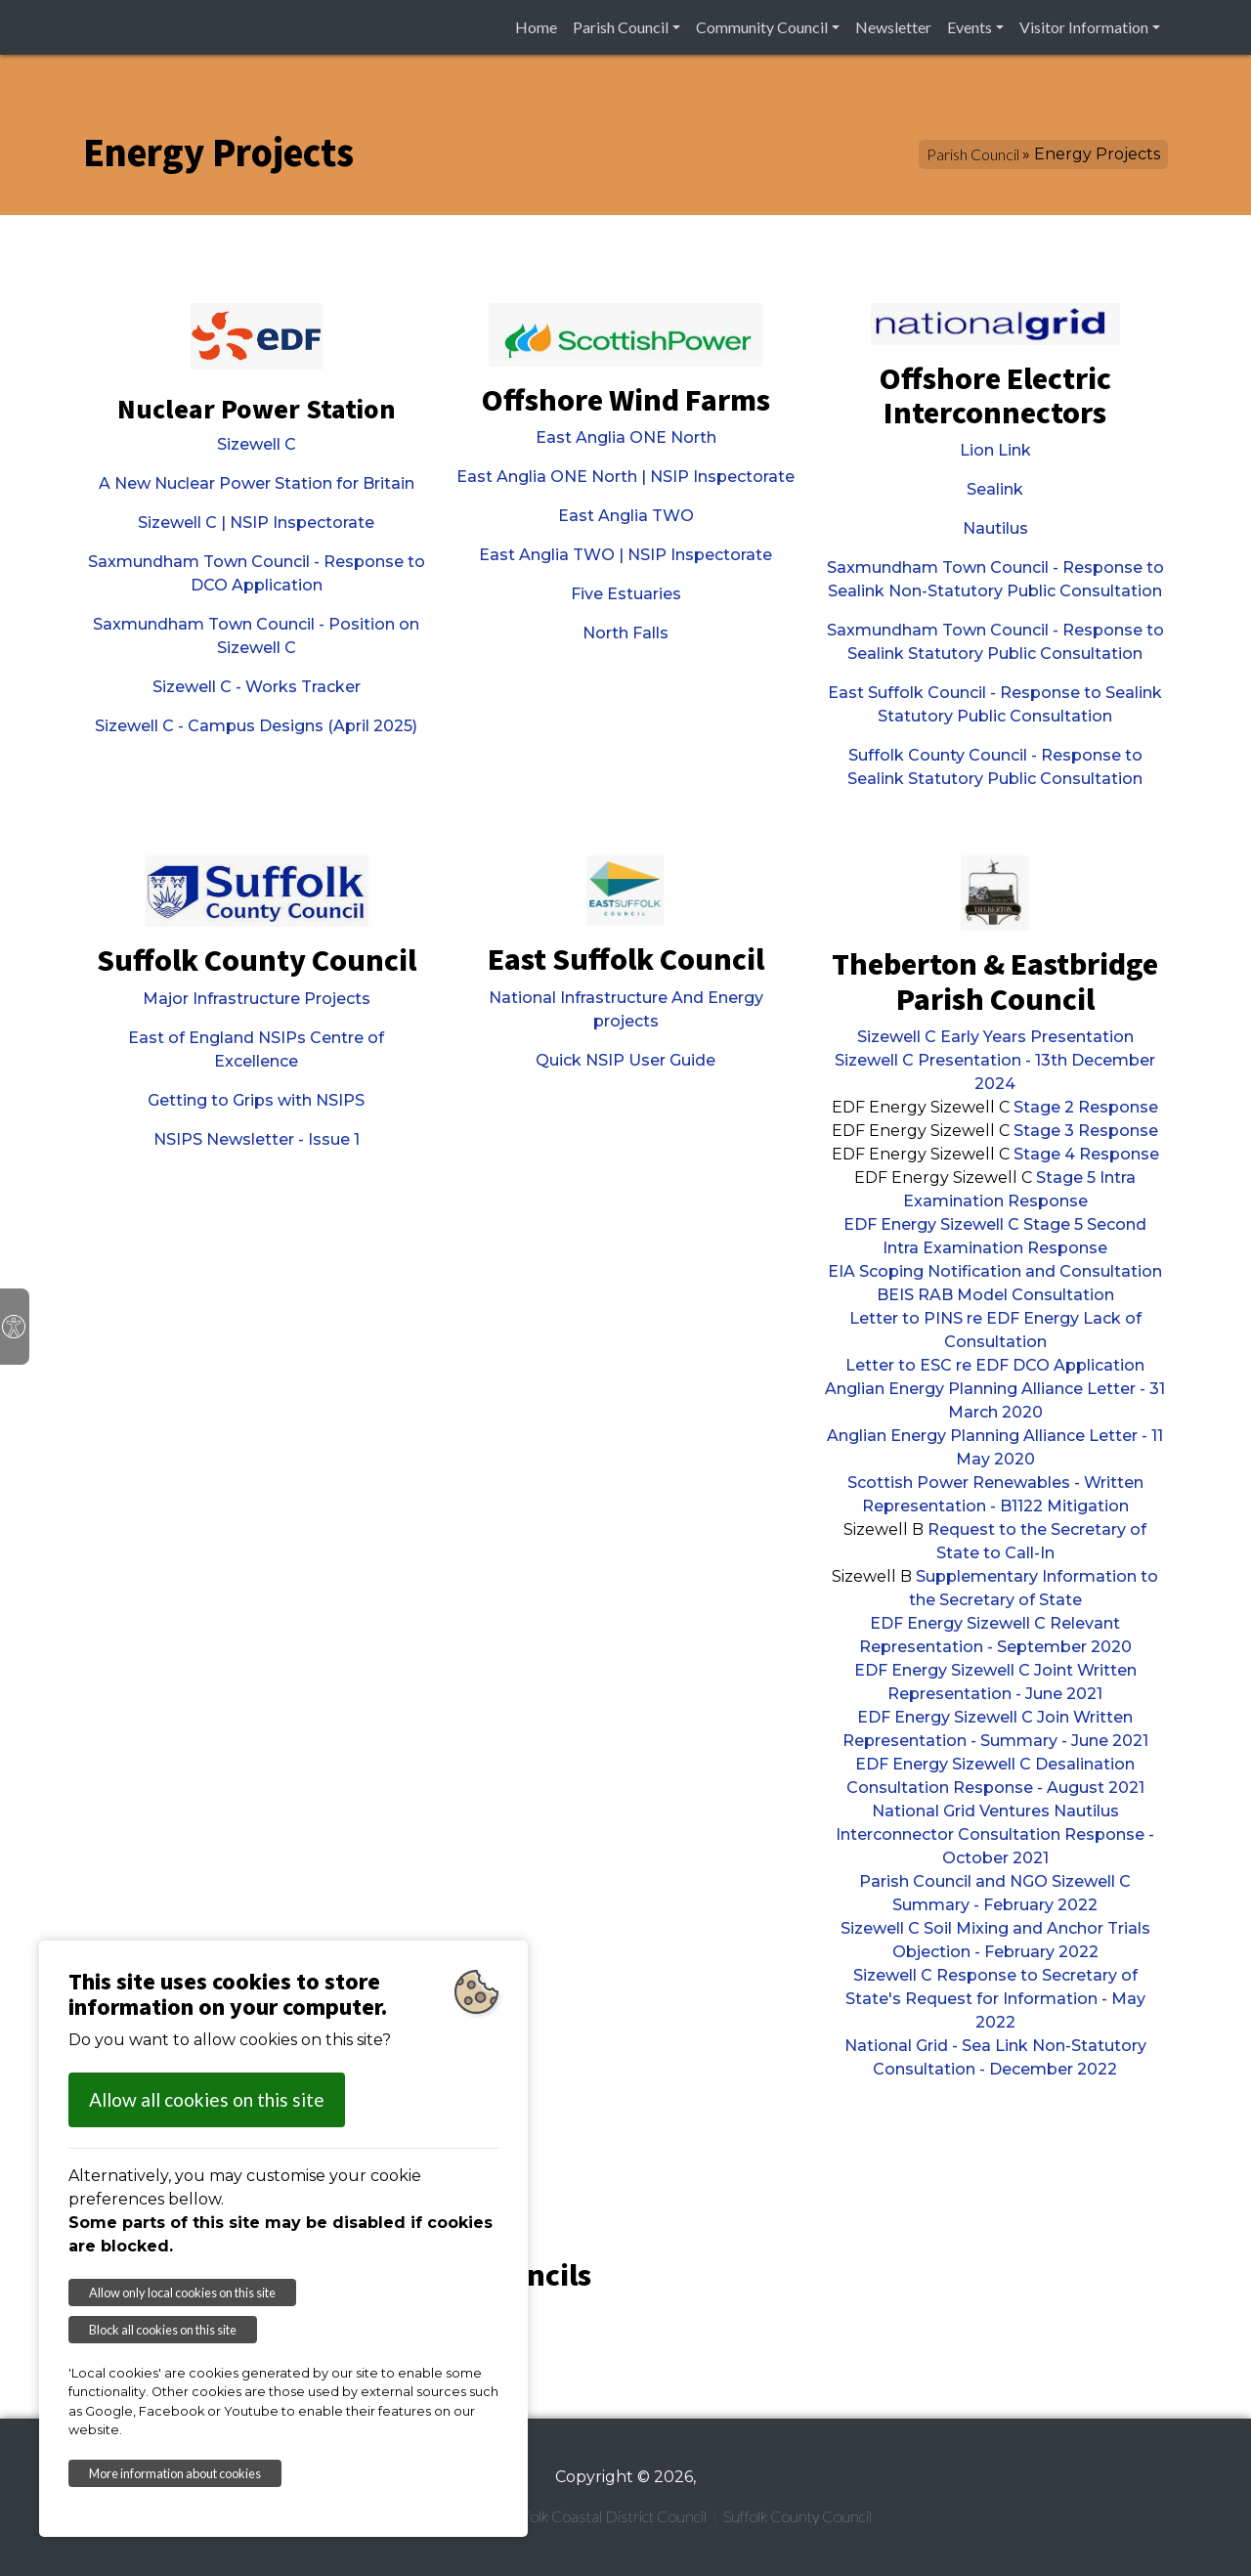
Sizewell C (256, 444)
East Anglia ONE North (626, 437)
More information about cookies (175, 2473)
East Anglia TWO (626, 515)
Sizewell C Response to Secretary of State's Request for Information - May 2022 (995, 1998)
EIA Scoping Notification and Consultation (995, 1271)
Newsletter (893, 27)
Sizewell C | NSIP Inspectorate (256, 522)
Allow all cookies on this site (206, 2099)
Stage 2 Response (1086, 1107)
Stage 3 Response (1086, 1130)
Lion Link (995, 450)
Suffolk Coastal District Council (605, 2516)
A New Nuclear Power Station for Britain (256, 483)
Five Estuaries (626, 594)
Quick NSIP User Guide (625, 1060)
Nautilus (995, 528)
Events (969, 27)
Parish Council (621, 27)
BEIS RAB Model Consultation (995, 1295)
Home (536, 27)
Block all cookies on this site (163, 2329)
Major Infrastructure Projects (256, 998)
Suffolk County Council (797, 2516)
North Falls (625, 633)
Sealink (995, 489)
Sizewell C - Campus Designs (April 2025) (256, 726)
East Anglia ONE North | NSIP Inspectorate (625, 476)
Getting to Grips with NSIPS (256, 1100)
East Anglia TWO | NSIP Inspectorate (625, 555)
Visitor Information (1083, 27)
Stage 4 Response (1086, 1154)
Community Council (762, 27)
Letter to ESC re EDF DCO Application (994, 1365)
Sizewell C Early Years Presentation (995, 1036)
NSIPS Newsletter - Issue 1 (256, 1139)
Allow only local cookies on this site (182, 2292)
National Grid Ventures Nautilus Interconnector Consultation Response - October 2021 (995, 1834)
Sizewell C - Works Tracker (256, 686)
